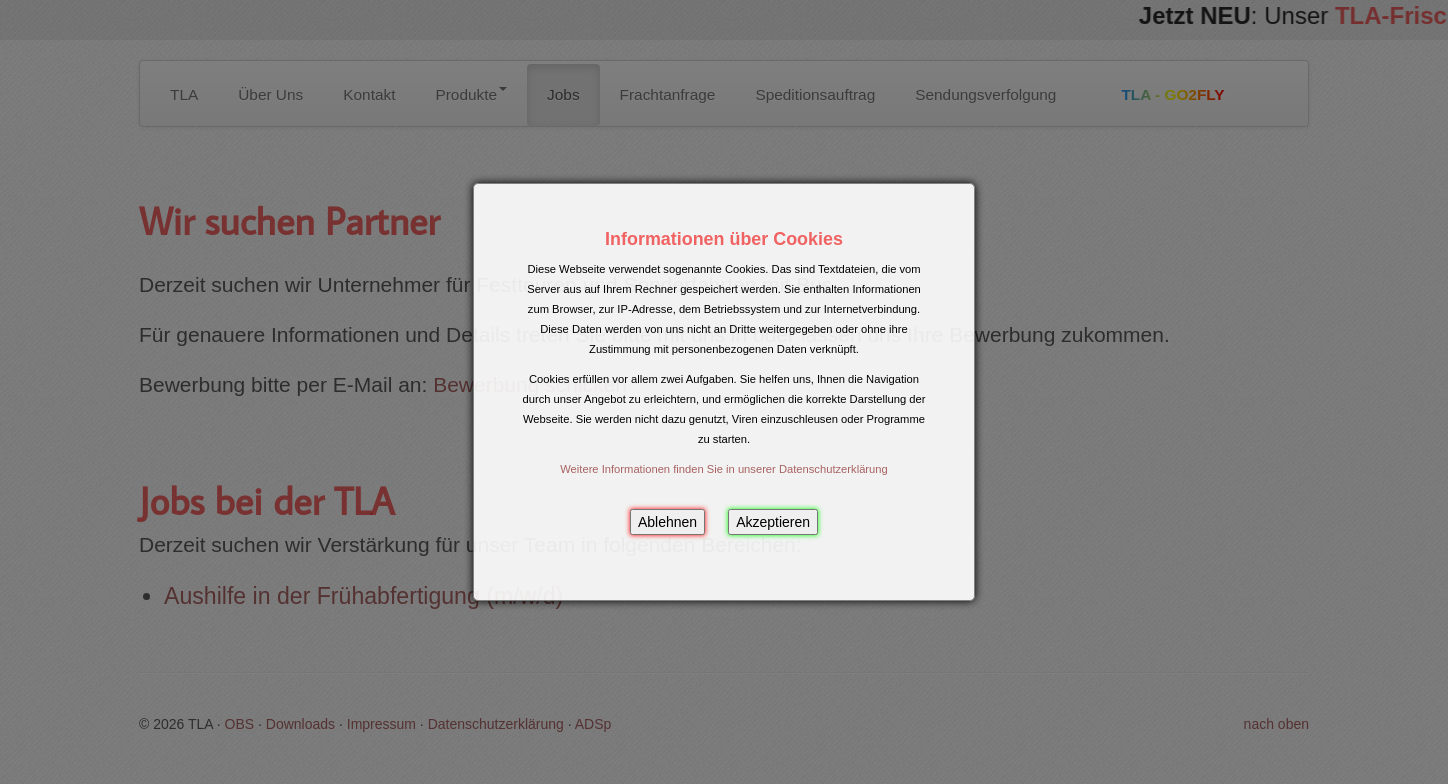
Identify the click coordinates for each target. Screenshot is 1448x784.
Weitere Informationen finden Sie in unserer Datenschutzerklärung (724, 469)
